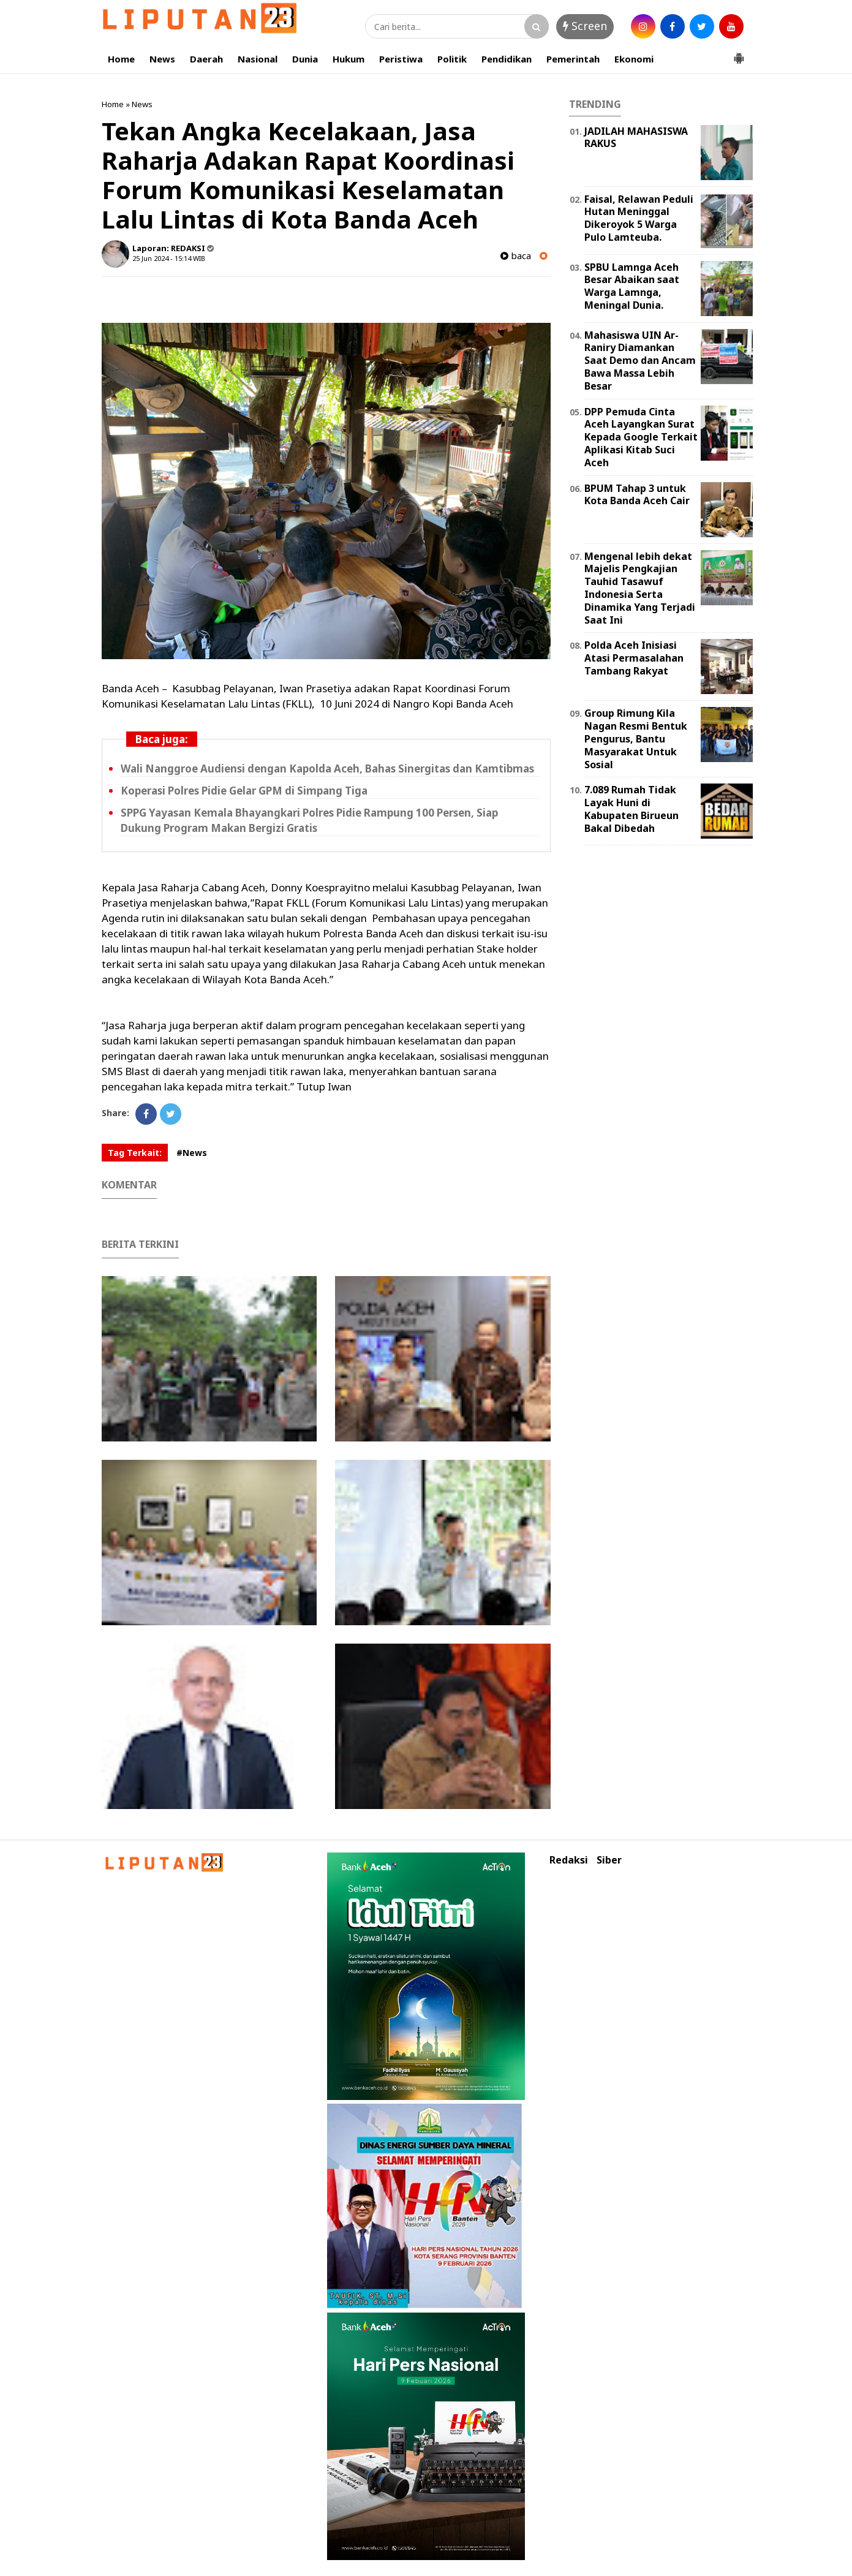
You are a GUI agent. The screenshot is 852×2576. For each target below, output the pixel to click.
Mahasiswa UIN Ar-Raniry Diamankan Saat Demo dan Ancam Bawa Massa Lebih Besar (640, 360)
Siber (609, 1860)
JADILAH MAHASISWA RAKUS (636, 137)
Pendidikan (506, 59)
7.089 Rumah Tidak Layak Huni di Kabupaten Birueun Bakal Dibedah (631, 808)
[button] (739, 53)
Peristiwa (401, 59)
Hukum (348, 59)
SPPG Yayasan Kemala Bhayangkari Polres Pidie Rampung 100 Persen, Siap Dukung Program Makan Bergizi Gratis (309, 820)
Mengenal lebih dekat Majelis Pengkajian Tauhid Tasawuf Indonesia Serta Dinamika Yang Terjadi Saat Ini (639, 588)
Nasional (257, 59)
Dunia (305, 59)
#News (191, 1152)
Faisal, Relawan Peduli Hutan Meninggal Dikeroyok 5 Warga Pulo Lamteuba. (638, 218)
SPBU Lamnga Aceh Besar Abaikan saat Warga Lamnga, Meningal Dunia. (631, 286)
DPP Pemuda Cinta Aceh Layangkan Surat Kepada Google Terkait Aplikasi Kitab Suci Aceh (641, 437)
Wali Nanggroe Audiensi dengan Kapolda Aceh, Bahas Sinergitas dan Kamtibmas (327, 768)
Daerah (206, 59)
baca (515, 256)
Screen (585, 25)
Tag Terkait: (135, 1152)
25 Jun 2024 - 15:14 (161, 258)
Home (121, 59)
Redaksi (568, 1860)
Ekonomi (634, 59)
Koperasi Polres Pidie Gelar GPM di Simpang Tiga (244, 791)
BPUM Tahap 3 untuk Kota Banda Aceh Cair (637, 495)
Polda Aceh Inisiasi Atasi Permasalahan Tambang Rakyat (634, 658)
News (162, 59)
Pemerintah (573, 59)
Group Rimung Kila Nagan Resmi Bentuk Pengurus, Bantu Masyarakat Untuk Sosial (635, 738)
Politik (452, 59)
